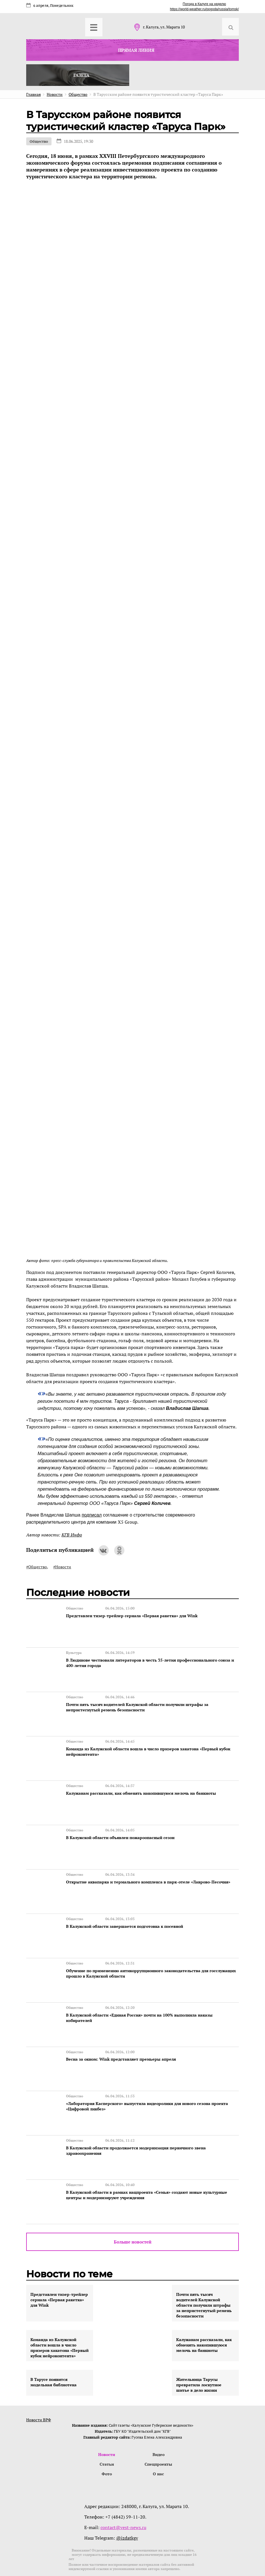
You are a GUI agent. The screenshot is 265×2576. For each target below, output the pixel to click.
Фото (106, 2451)
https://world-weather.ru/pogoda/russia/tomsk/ (204, 9)
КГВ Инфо (71, 1535)
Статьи (106, 2441)
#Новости (62, 1566)
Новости (107, 2431)
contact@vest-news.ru (123, 2504)
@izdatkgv (127, 2515)
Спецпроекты (158, 2441)
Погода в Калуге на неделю (204, 4)
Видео (158, 2431)
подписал (92, 1515)
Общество (39, 141)
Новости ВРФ (38, 2396)
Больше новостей (132, 2218)
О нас (158, 2451)
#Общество (36, 1566)
